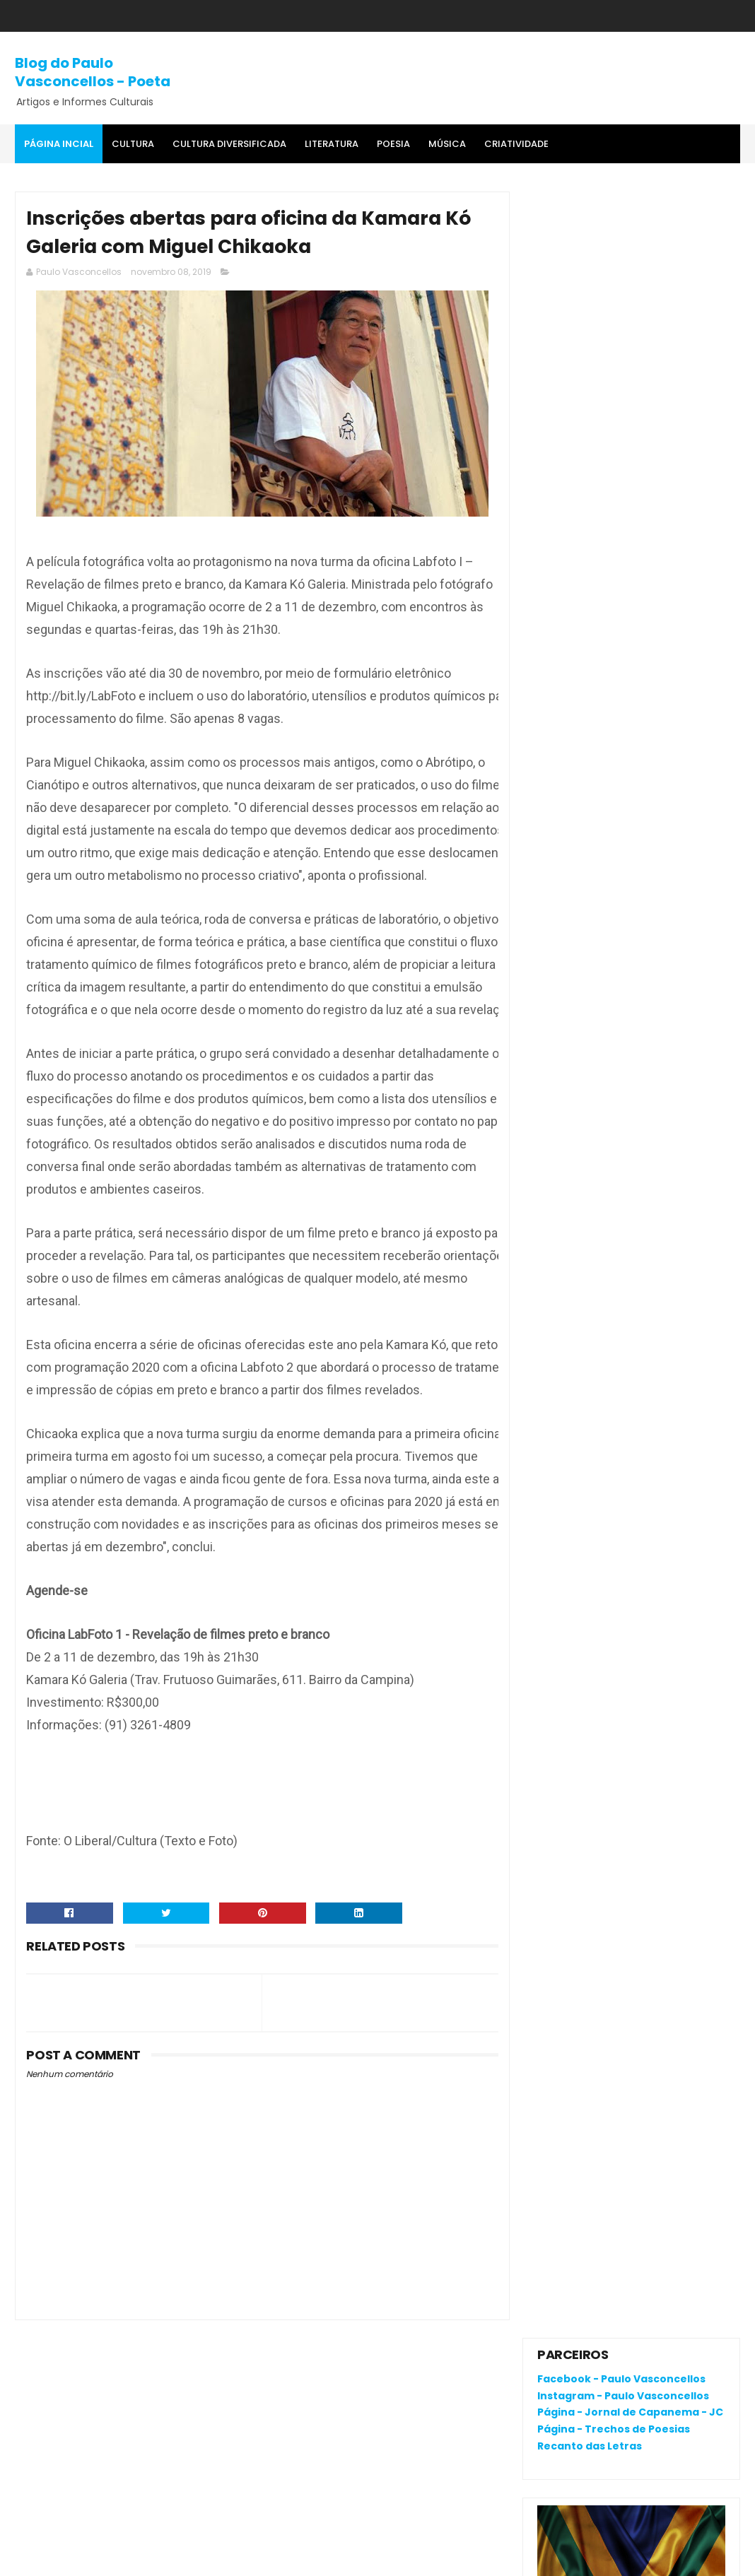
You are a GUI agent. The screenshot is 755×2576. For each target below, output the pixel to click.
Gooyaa (231, 2558)
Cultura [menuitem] (133, 144)
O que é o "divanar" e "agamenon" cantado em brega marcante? (667, 798)
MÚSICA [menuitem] (447, 144)
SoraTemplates (103, 2558)
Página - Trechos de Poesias (613, 283)
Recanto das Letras (589, 300)
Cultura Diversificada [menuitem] (229, 144)
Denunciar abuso (589, 1042)
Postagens (577, 1141)
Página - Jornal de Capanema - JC (630, 266)
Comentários (584, 1165)
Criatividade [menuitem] (516, 144)
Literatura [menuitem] (331, 144)
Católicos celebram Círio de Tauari (628, 912)
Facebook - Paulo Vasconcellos (621, 232)
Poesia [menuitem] (393, 144)
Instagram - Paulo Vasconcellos (623, 249)
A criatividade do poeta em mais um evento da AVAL (660, 956)
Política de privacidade (593, 1998)
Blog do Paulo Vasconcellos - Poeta (92, 72)
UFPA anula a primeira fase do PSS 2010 (668, 854)
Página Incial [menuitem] (58, 144)
